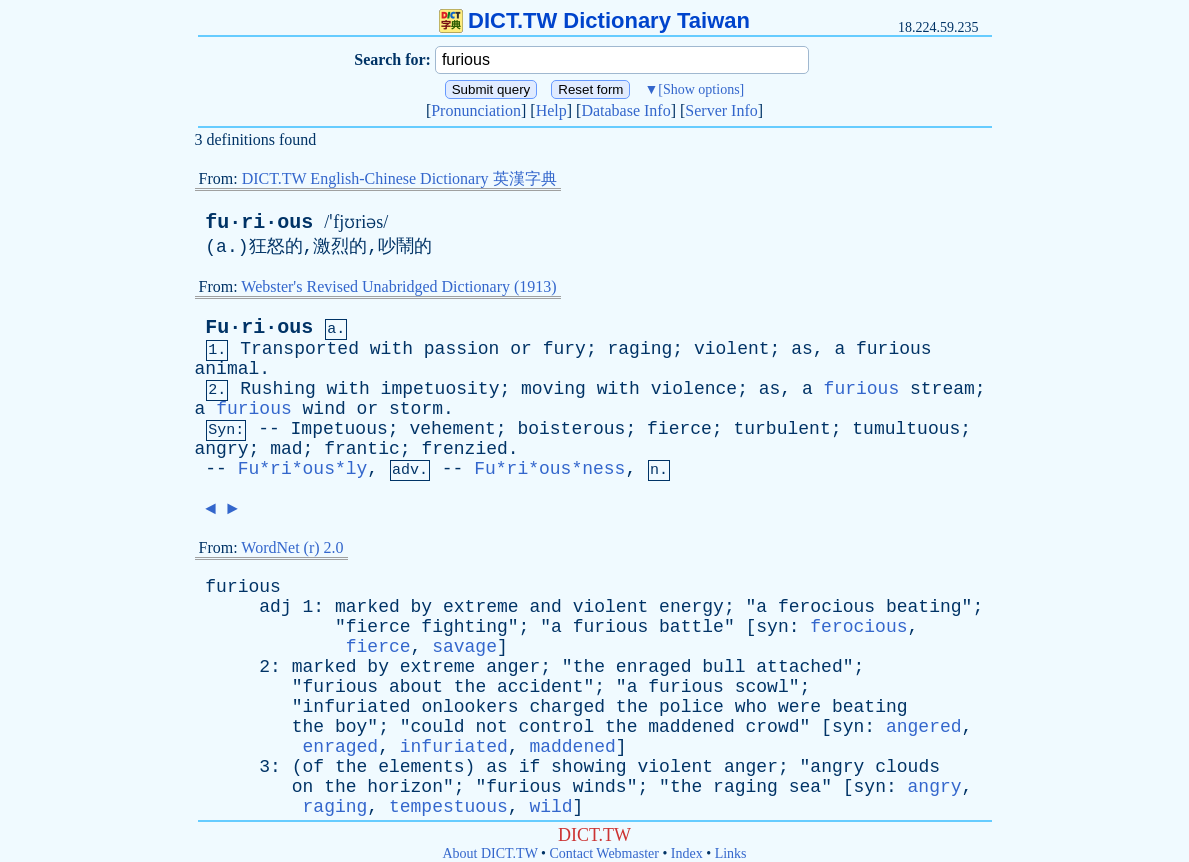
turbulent (781, 429)
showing (589, 767)
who (751, 707)
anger (513, 667)
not (491, 727)
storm (416, 409)
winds (600, 787)
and (545, 607)
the (589, 667)
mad (286, 449)
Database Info (625, 110)
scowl (762, 687)
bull (723, 667)
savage (464, 647)
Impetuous (339, 429)
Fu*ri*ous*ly (303, 469)
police (691, 707)
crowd (773, 727)
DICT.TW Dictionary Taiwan (594, 20)
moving (553, 389)
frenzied (464, 449)
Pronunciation (476, 110)
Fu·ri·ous (259, 327)
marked (367, 607)
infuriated (357, 707)
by (422, 607)
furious (894, 349)
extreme (481, 607)
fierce (679, 429)
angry (222, 449)
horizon (405, 787)
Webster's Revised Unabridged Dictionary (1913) (398, 286)
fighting (464, 627)
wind (324, 409)
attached (799, 667)
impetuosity (440, 389)
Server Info (721, 110)
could (438, 727)
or (521, 349)
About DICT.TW (489, 853)
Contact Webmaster (604, 853)
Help (551, 110)
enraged (654, 667)
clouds (907, 767)
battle (691, 627)
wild (550, 807)
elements (421, 767)
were (799, 707)
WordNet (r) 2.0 (292, 547)
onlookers (469, 707)
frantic (362, 449)
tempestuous (448, 807)
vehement (452, 429)
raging (640, 349)
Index (687, 853)
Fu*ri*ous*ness (549, 469)
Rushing (278, 389)
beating (924, 607)
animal (227, 369)
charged (567, 707)
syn (772, 627)
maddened (691, 727)
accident (540, 687)
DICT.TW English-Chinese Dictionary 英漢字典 (399, 178)
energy (691, 607)
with (391, 349)
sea (805, 787)
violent (732, 349)
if (530, 767)
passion (462, 349)
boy (351, 727)
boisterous (571, 429)
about (416, 687)
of (314, 767)
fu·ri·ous (259, 222)
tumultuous (906, 429)
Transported (299, 349)
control (557, 727)
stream (942, 389)
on (303, 787)
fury (564, 349)
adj (275, 607)
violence (694, 389)
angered (924, 727)
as (802, 349)
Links (731, 853)
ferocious (826, 607)
